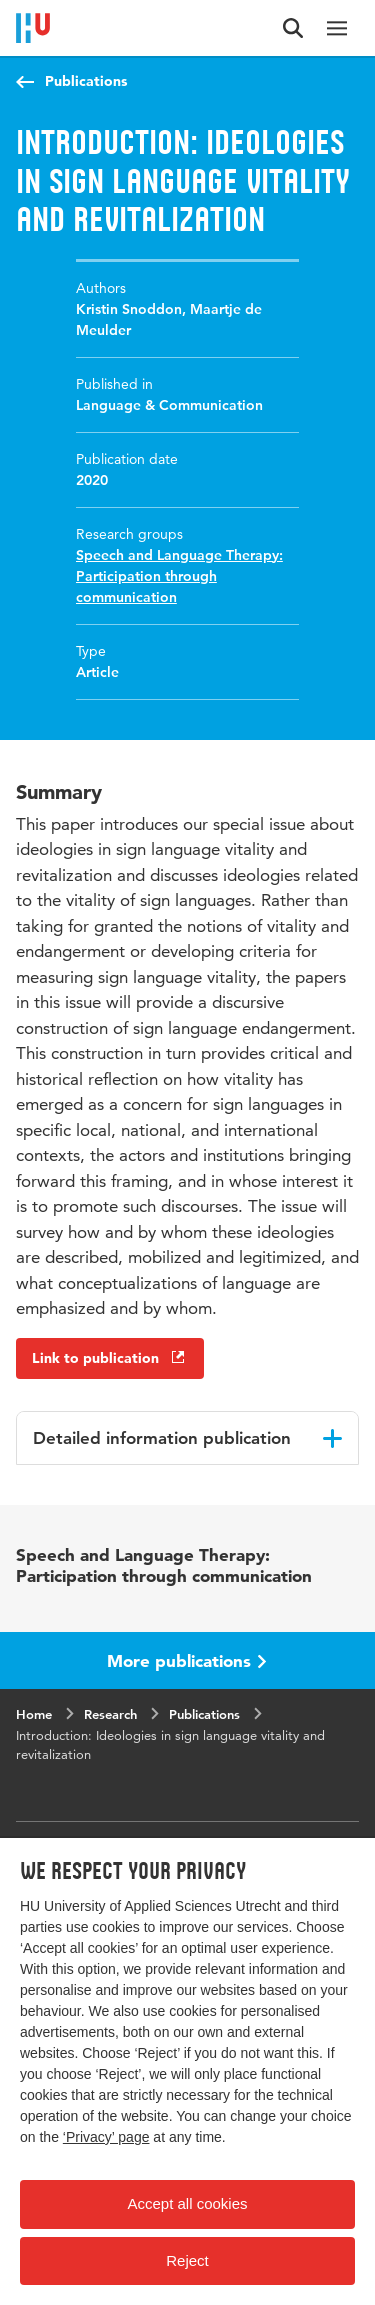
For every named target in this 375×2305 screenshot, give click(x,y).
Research (110, 1714)
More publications (187, 1660)
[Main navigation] (337, 28)
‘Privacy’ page (106, 2137)
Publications (86, 81)
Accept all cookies (187, 2203)
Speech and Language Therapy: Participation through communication (179, 576)
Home (34, 1714)
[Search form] (293, 28)
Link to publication (110, 1358)
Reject (187, 2260)
